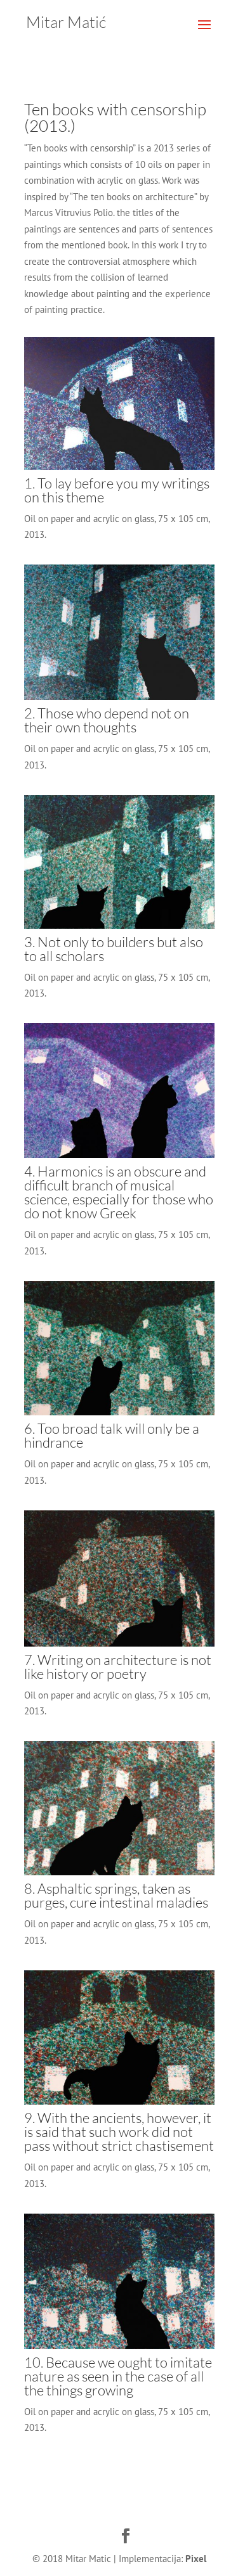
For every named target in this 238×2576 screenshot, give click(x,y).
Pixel (195, 2559)
